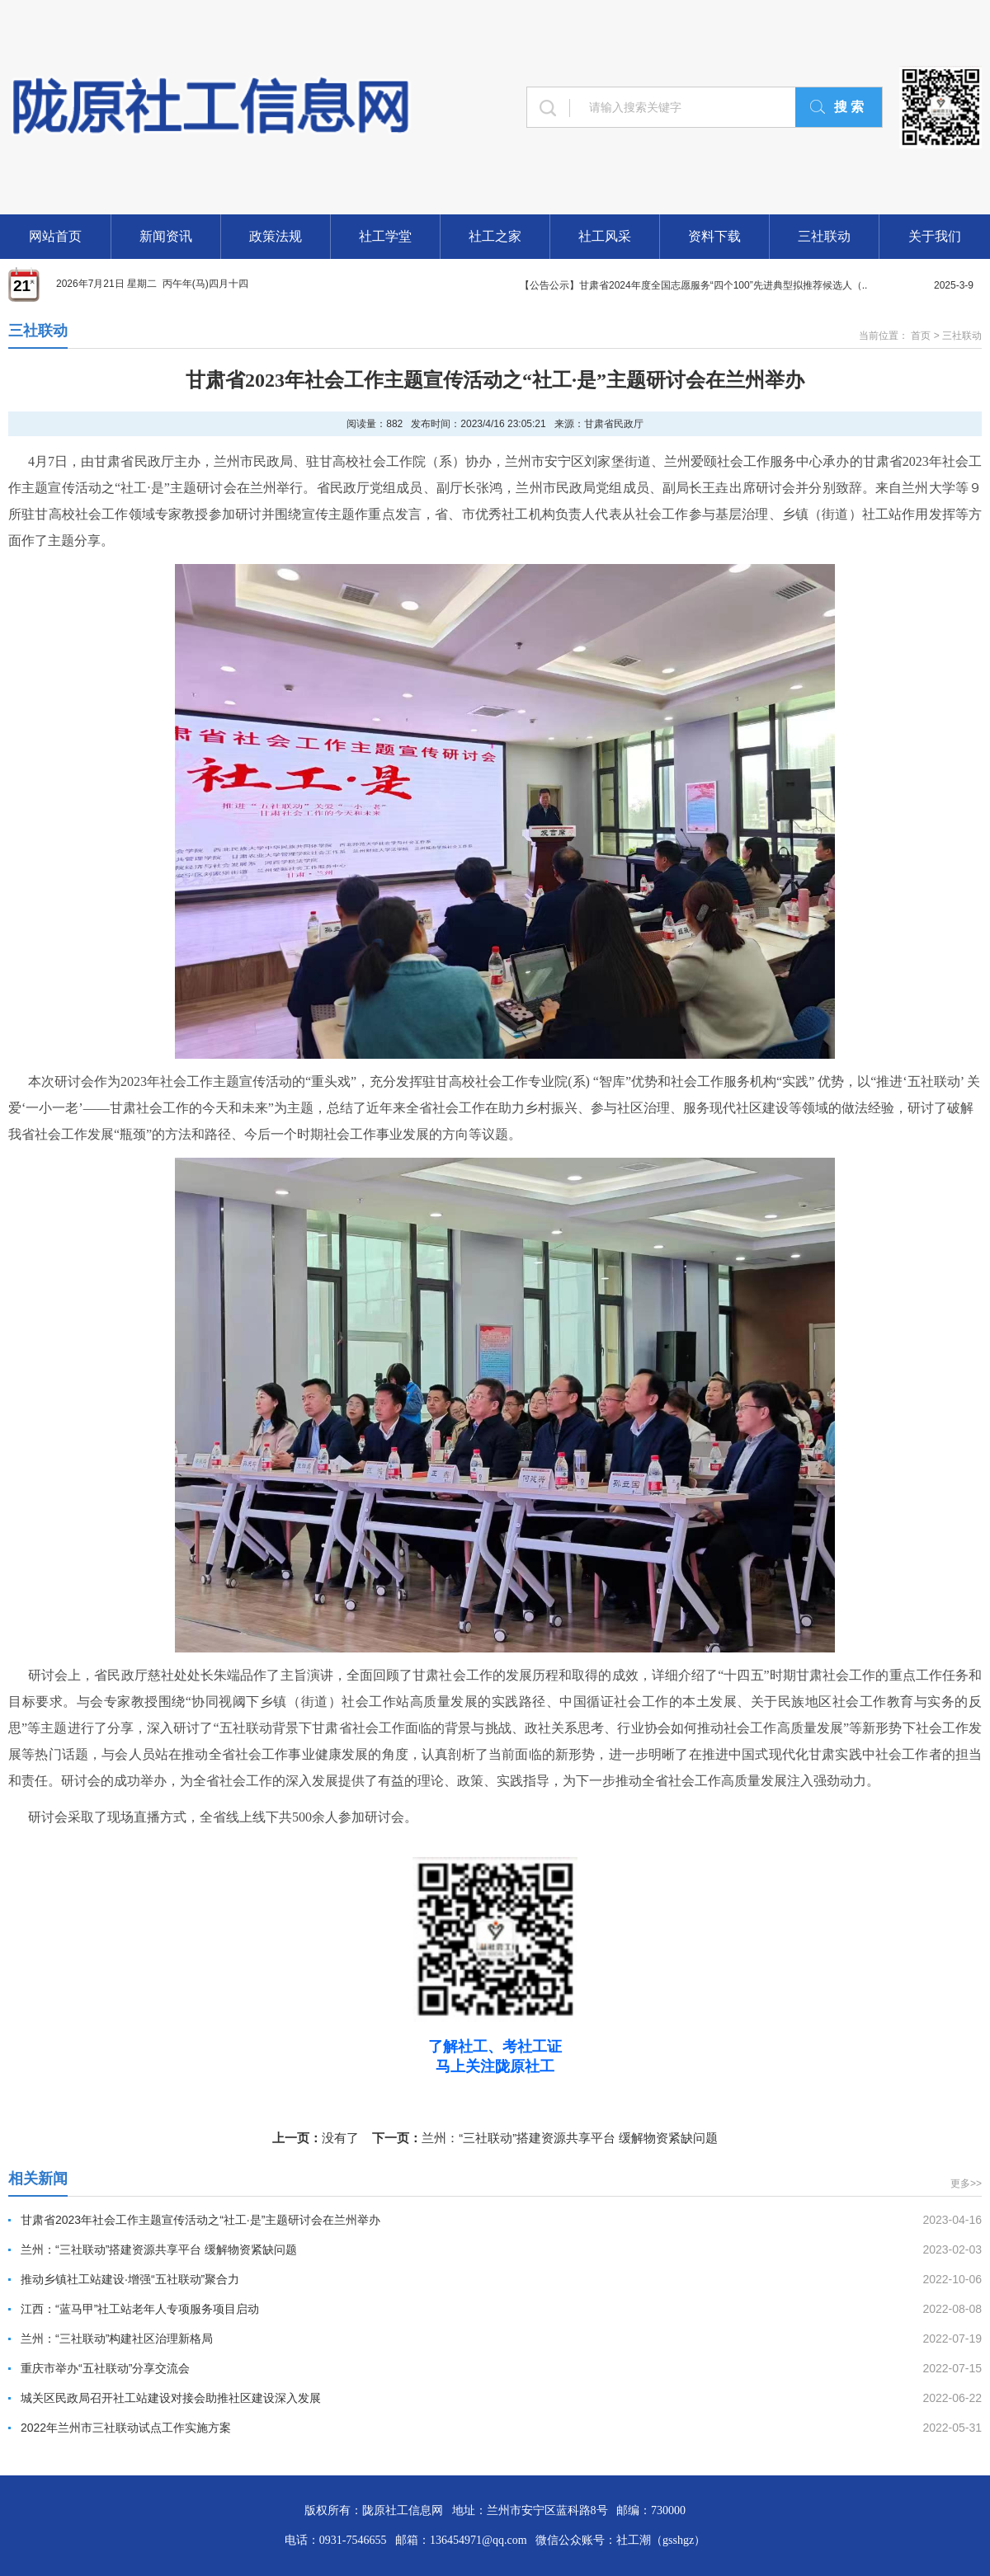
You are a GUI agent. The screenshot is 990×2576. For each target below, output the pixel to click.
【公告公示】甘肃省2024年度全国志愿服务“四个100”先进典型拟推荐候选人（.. (693, 285)
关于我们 (934, 236)
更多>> (966, 2183)
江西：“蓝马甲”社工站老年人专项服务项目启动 (140, 2308)
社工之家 (495, 236)
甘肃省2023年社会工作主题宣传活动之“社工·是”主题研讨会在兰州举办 (200, 2219)
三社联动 (824, 236)
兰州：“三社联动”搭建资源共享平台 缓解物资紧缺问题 (570, 2138)
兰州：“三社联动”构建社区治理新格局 (117, 2338)
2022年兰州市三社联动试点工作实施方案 (126, 2427)
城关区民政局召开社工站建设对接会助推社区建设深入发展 (171, 2397)
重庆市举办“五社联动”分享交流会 (105, 2368)
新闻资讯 (165, 236)
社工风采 (604, 236)
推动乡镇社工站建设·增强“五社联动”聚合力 (130, 2279)
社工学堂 (385, 236)
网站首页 (55, 236)
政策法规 (275, 236)
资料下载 (714, 236)
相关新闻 (38, 2178)
